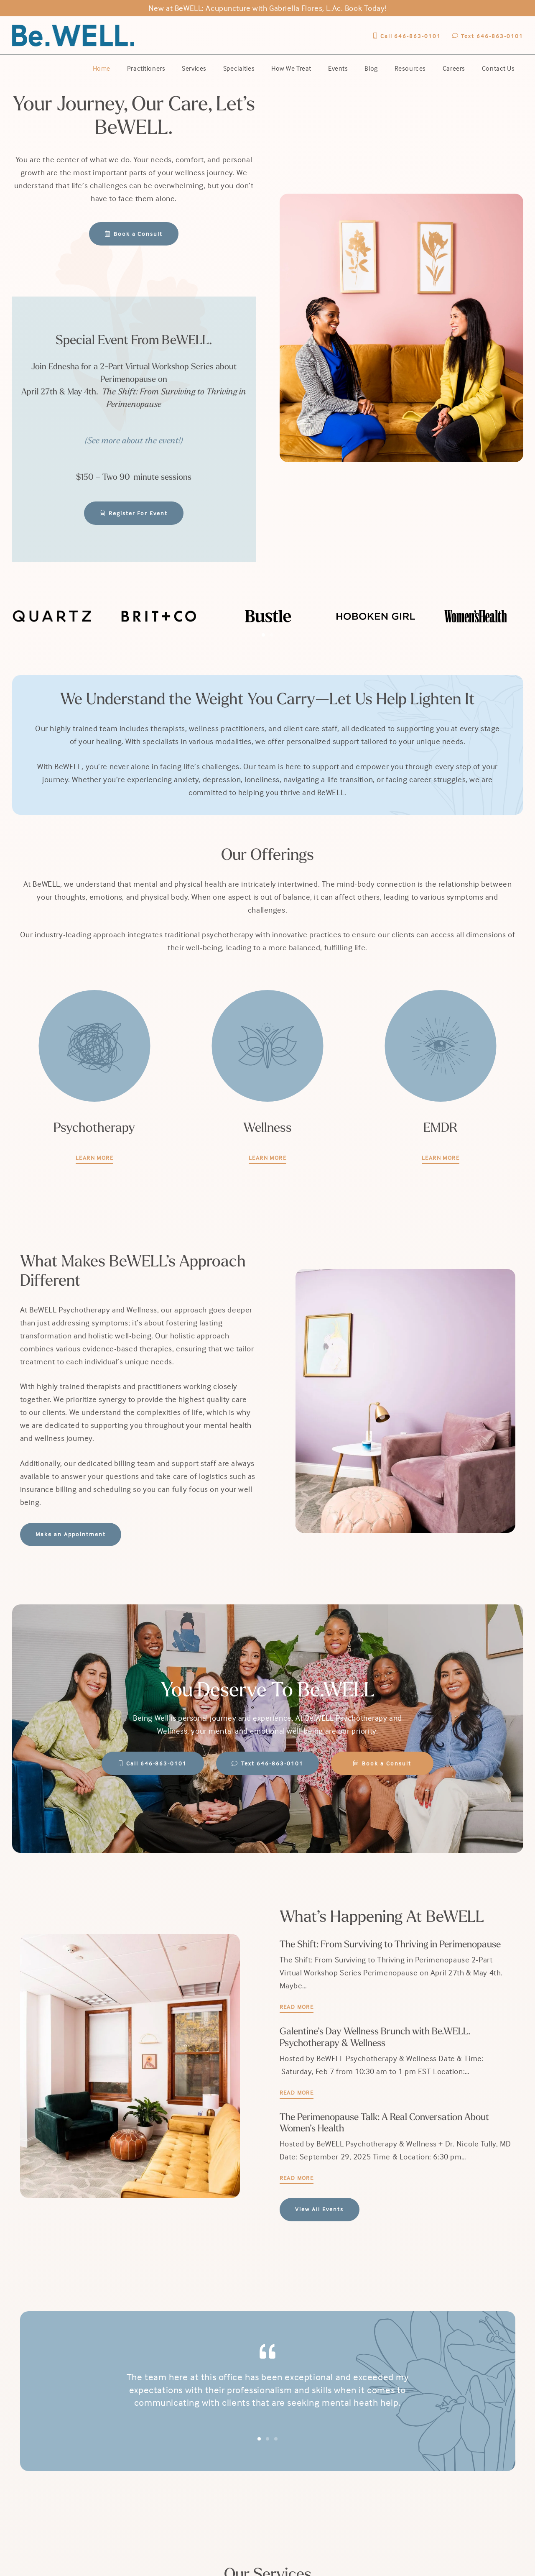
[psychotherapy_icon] (94, 1046)
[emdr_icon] (441, 1046)
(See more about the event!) (134, 441)
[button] (263, 635)
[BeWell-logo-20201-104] (73, 35)
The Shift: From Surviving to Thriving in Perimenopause (390, 1945)
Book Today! (366, 8)
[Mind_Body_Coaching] (267, 1046)
